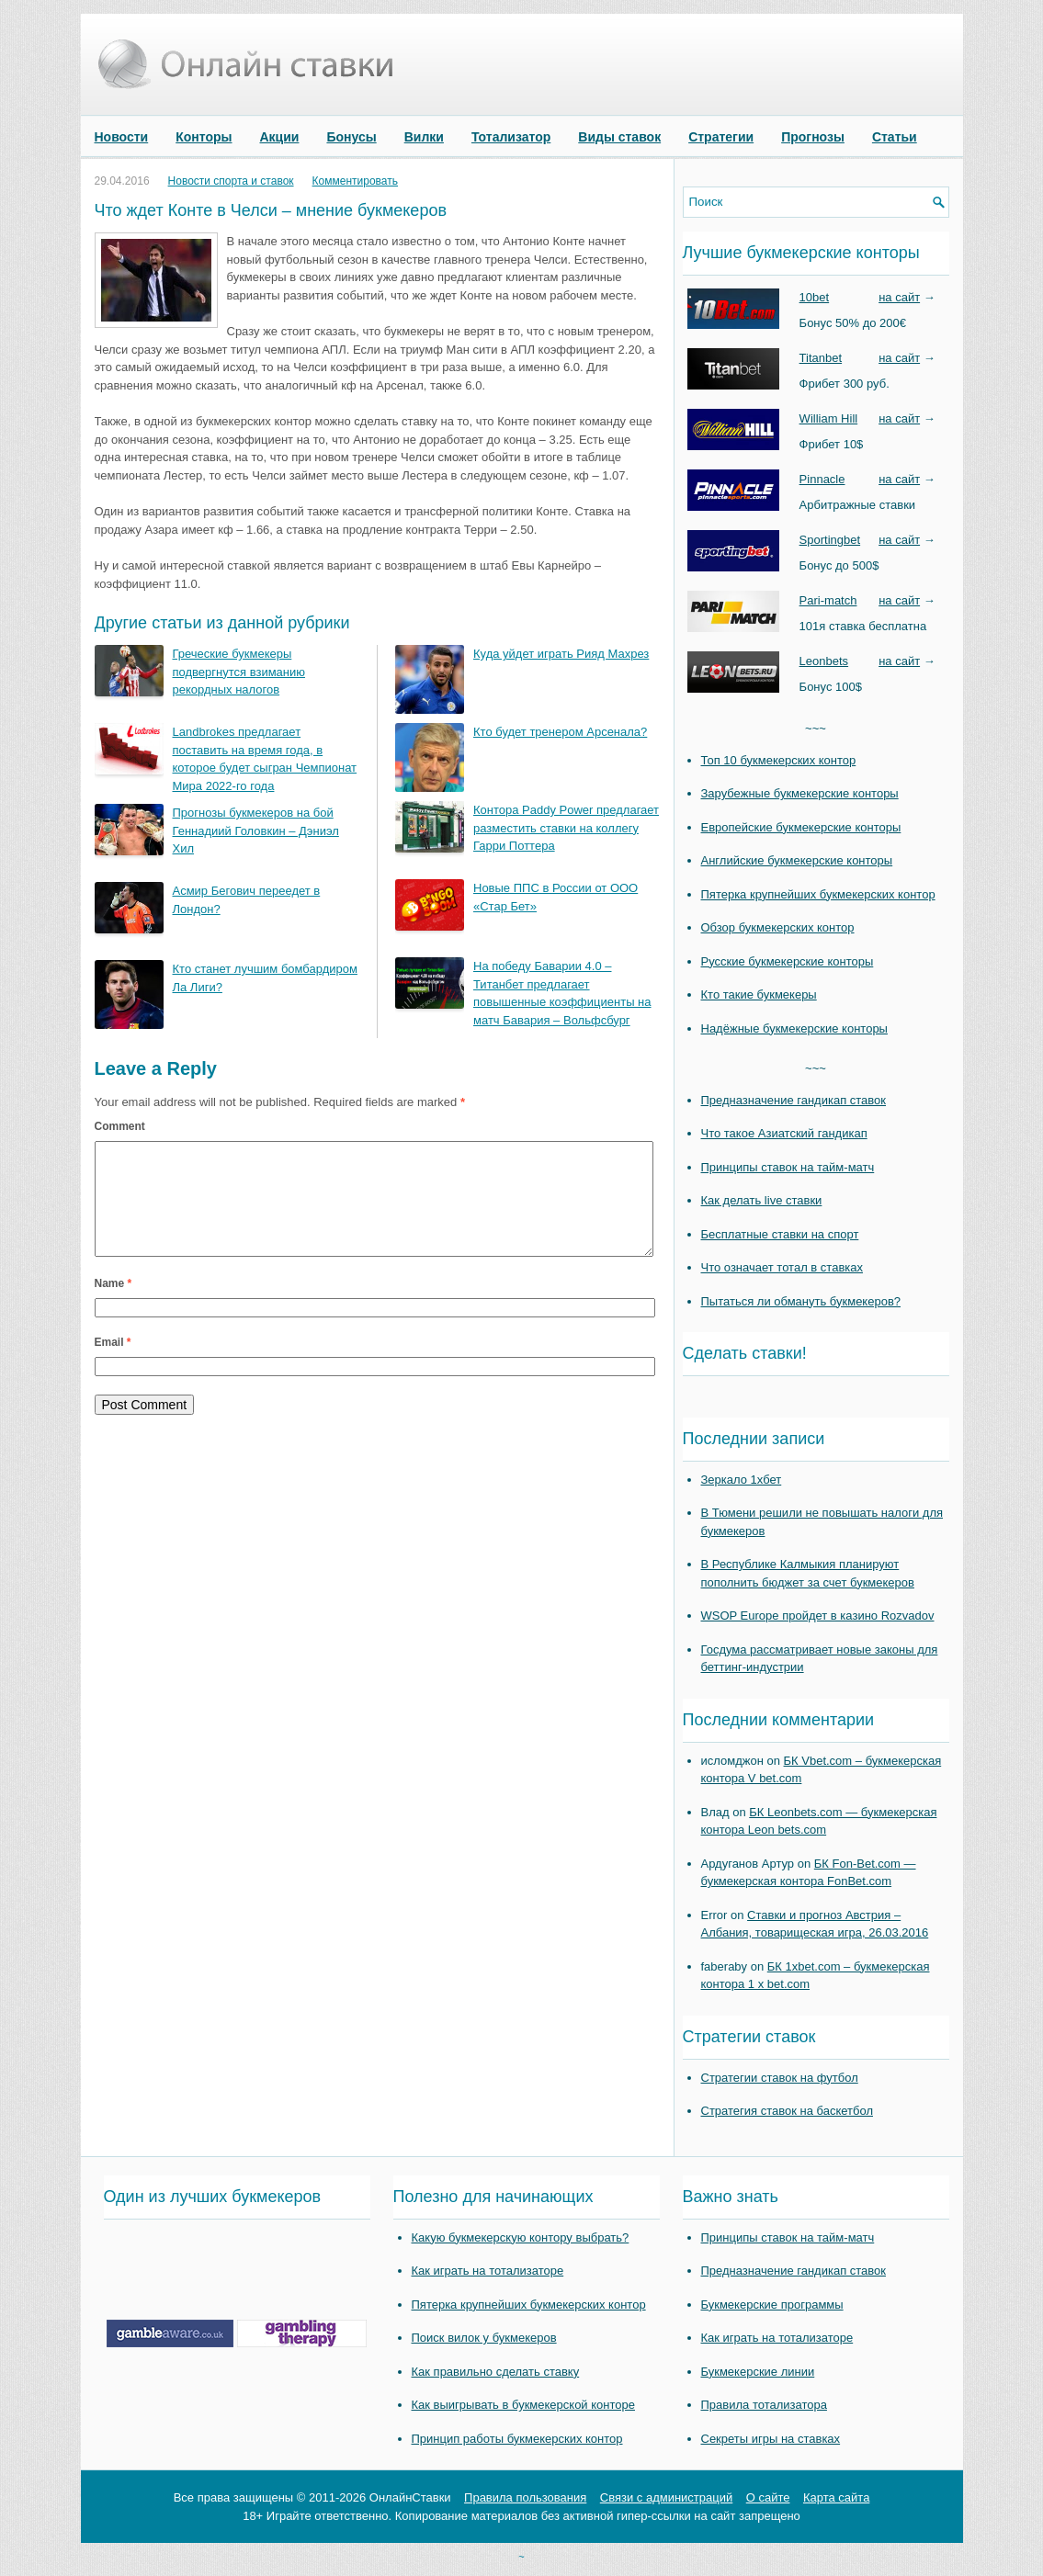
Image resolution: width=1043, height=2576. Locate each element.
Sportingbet (830, 540)
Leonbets (824, 661)
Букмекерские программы (772, 2304)
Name (113, 1305)
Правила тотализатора (764, 2405)
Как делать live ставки (761, 1200)
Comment (120, 1126)
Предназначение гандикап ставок (794, 1100)
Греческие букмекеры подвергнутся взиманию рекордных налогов (239, 671)
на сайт (899, 297)
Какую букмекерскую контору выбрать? (520, 2237)
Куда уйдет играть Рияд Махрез (561, 654)
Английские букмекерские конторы (797, 860)
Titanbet (821, 358)
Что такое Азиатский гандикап (784, 1133)
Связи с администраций (666, 2497)
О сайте (768, 2497)
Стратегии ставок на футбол (779, 2078)
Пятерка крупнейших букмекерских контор (818, 894)
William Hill (828, 418)
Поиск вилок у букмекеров (484, 2337)
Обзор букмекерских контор (778, 927)
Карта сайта (836, 2497)
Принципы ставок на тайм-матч (788, 1167)
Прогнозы (813, 137)
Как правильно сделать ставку (496, 2371)
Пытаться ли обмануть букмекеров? (801, 1301)
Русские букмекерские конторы (787, 961)
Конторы (204, 137)
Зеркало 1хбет (741, 1479)
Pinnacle (822, 479)
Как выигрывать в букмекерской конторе (523, 2405)
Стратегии (721, 137)
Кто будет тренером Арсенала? (560, 732)
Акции (280, 137)
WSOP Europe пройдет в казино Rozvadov (818, 1615)
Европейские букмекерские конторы (801, 827)
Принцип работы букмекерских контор (517, 2439)
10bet (814, 297)
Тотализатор (510, 137)
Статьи (894, 137)
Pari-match (828, 600)
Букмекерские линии (758, 2371)
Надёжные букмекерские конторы (794, 1028)
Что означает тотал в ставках (782, 1267)
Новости (122, 137)
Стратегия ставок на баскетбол (787, 2111)
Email (113, 1364)
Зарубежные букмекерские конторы (800, 793)
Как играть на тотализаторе (488, 2270)
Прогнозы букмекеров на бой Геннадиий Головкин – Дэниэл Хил (256, 830)
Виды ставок (619, 137)
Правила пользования (525, 2497)
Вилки (424, 137)
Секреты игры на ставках (771, 2439)
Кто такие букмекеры (759, 994)
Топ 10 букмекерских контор (778, 760)
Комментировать (355, 181)
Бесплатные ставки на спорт (780, 1234)
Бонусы (351, 137)
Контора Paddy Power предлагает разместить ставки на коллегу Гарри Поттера (566, 828)
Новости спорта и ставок (231, 181)
